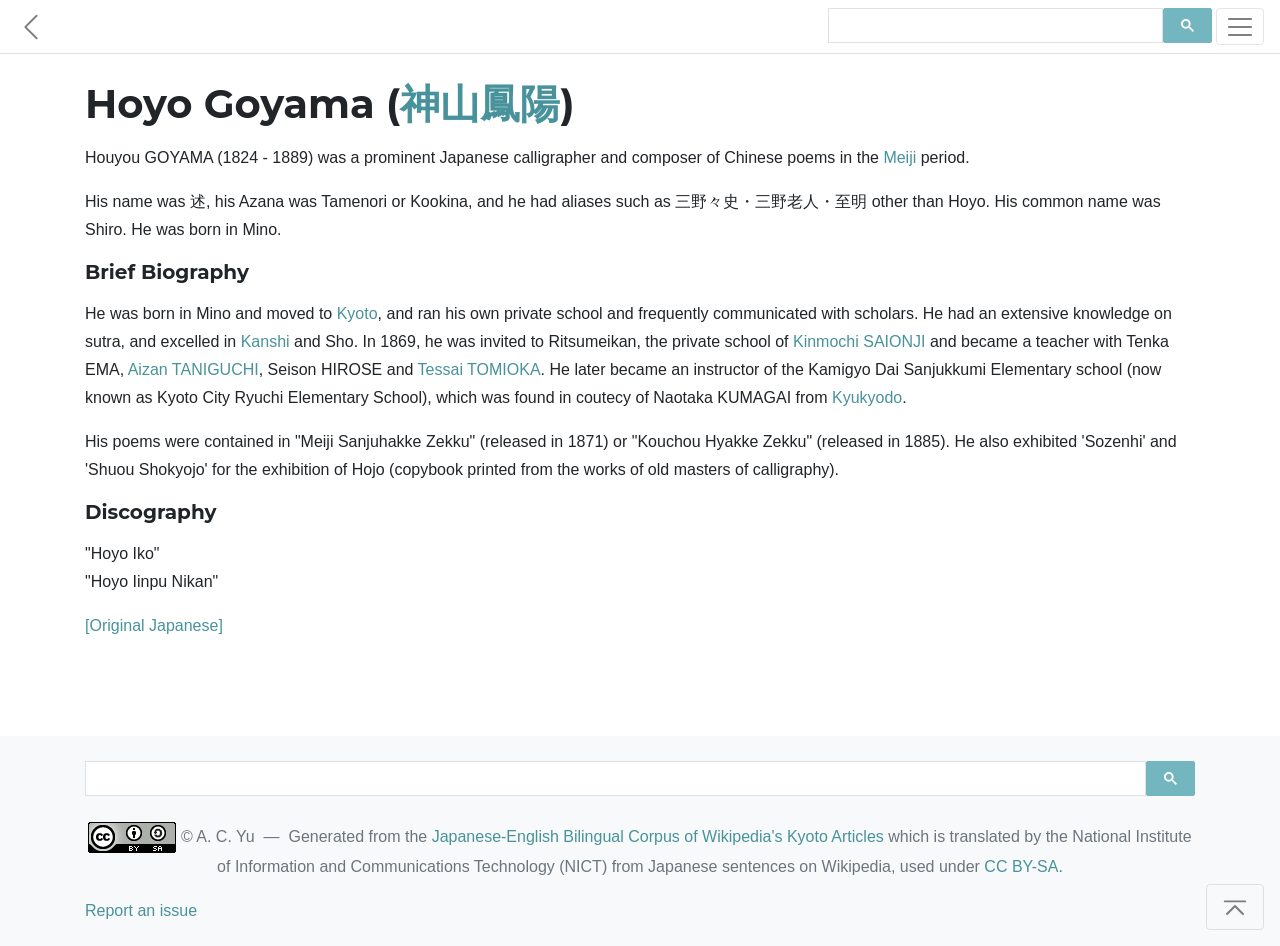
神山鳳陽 (480, 103)
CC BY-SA (1021, 866)
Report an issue (141, 910)
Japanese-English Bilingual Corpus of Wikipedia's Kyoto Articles (658, 836)
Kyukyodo (867, 397)
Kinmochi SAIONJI (859, 341)
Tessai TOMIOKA (479, 369)
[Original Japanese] (154, 625)
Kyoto (357, 313)
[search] (993, 26)
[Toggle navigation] (1240, 26)
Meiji (899, 157)
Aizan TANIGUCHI (193, 369)
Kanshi (265, 341)
